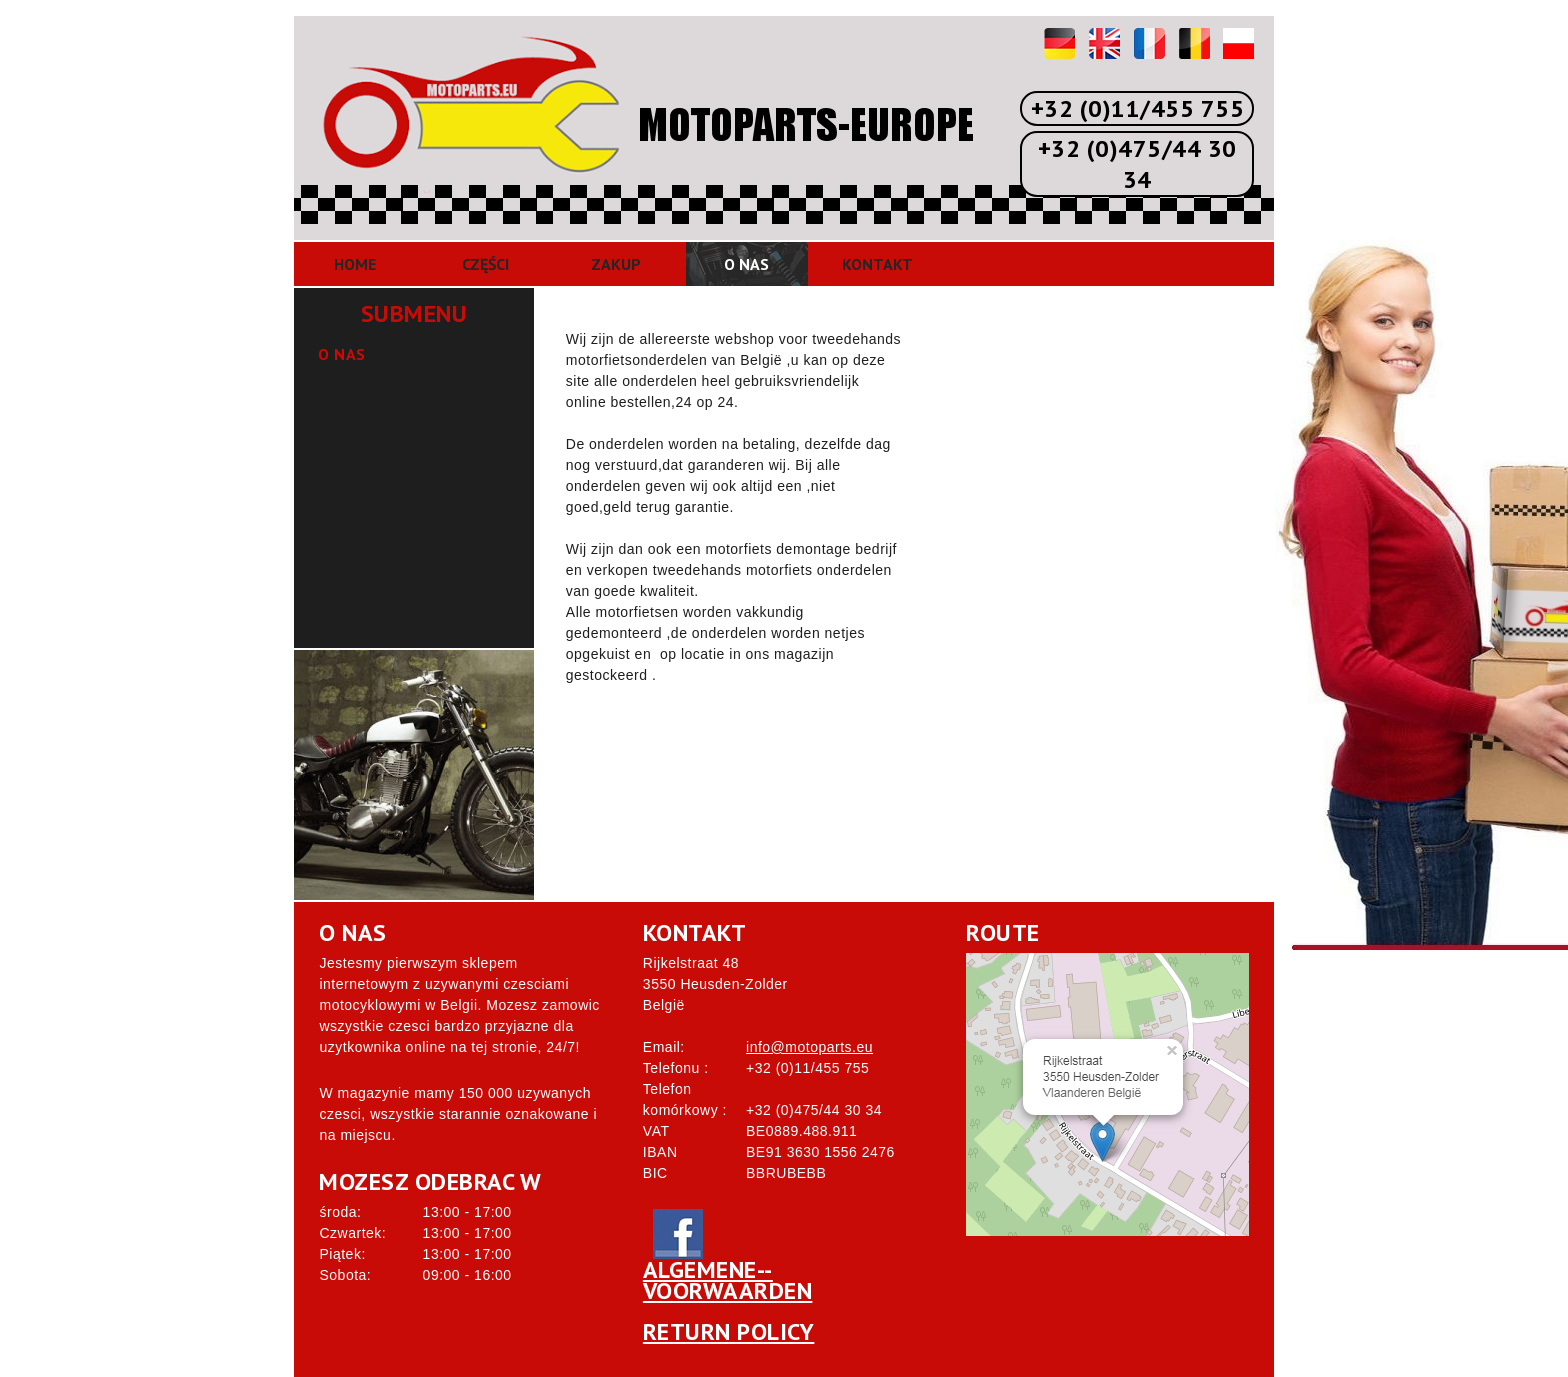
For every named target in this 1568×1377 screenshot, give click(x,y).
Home (355, 264)
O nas (746, 264)
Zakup (616, 264)
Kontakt (877, 264)
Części (485, 264)
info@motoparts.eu (809, 1047)
